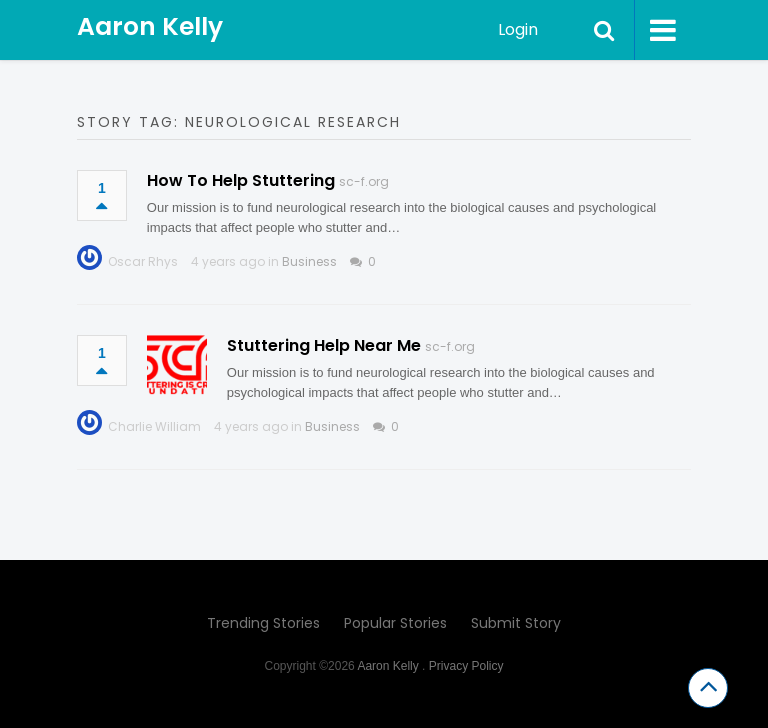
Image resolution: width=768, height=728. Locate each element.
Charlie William (154, 426)
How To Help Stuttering (241, 180)
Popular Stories (395, 623)
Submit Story (516, 623)
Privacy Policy (466, 666)
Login (518, 29)
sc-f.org (364, 181)
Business (309, 261)
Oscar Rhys (143, 261)
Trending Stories (263, 623)
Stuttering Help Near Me (324, 345)
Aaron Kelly (150, 26)
